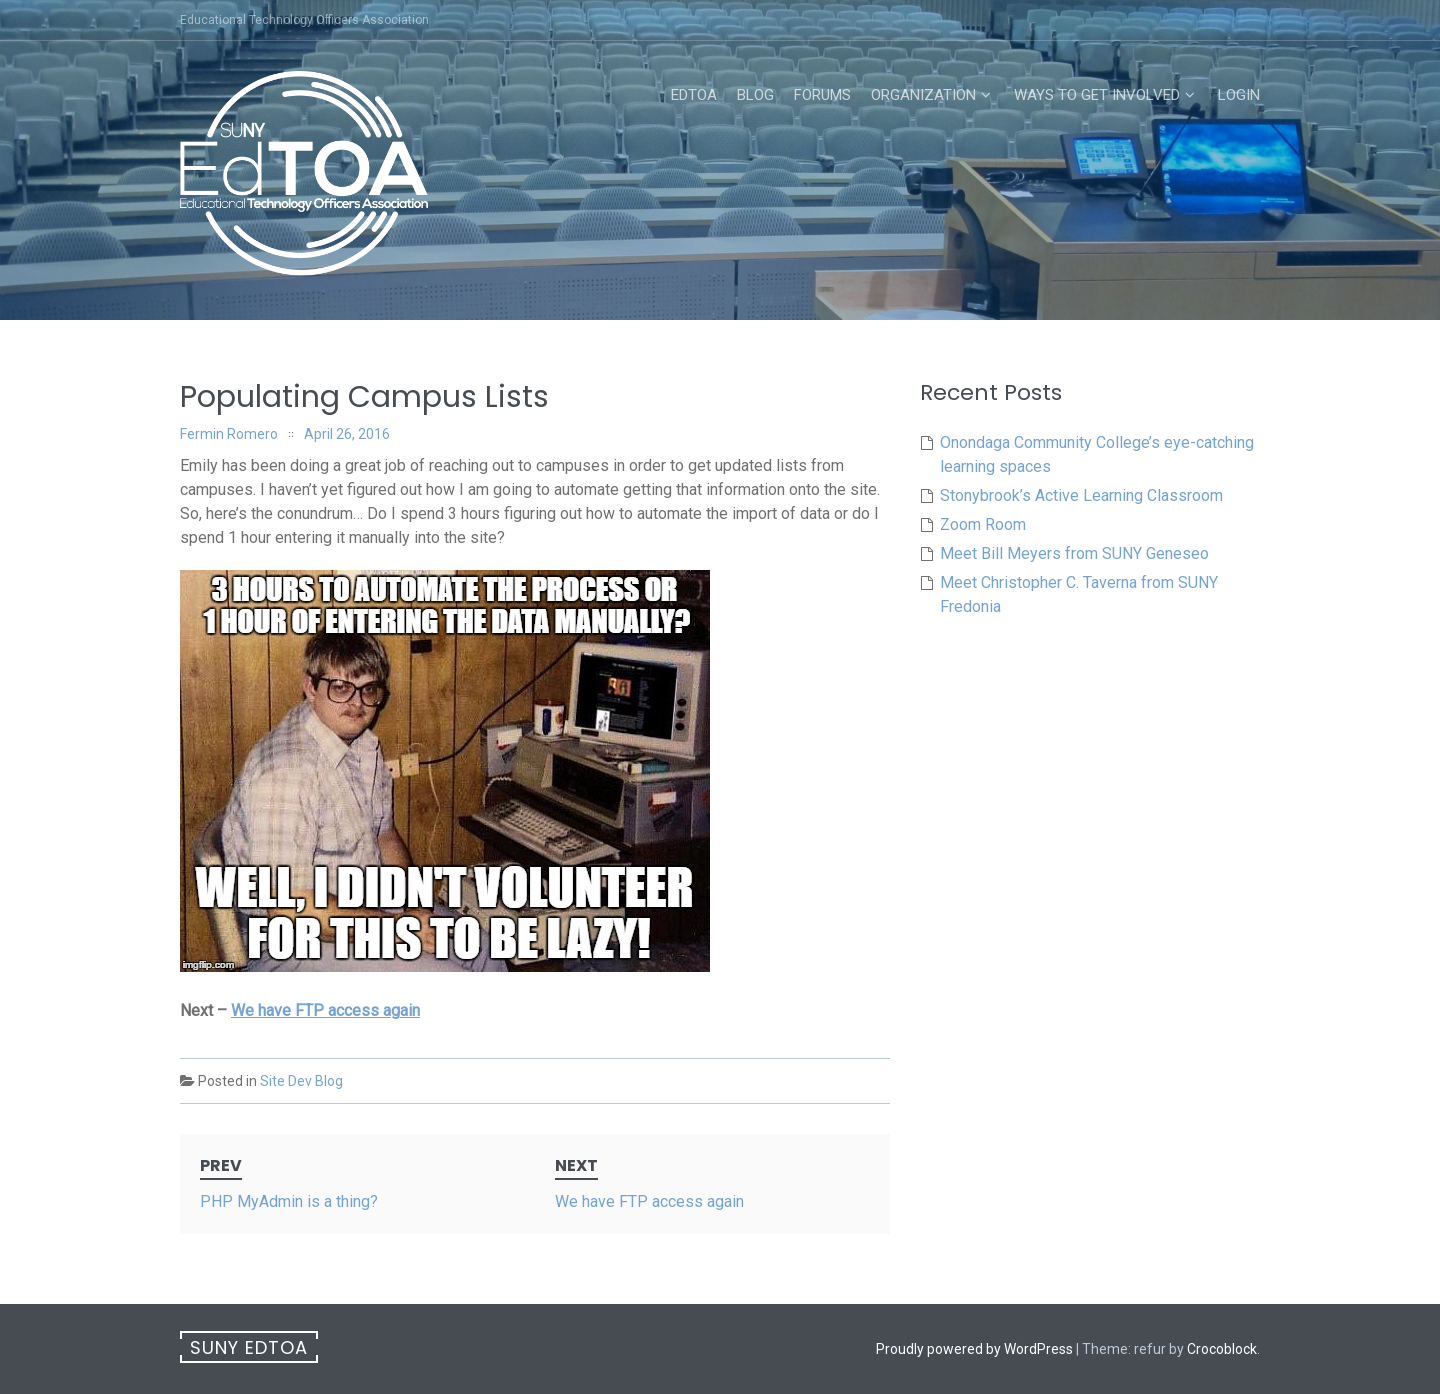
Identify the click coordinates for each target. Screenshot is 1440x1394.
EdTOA (694, 95)
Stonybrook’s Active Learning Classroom (1081, 495)
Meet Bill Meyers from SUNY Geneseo (1074, 553)
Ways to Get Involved (1097, 95)
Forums (822, 95)
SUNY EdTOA (249, 1347)
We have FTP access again (325, 1010)
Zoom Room (983, 524)
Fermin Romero (229, 434)
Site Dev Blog (301, 1081)
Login (1239, 95)
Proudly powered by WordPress (974, 1349)
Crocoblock (1222, 1349)
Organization (923, 95)
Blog (755, 95)
